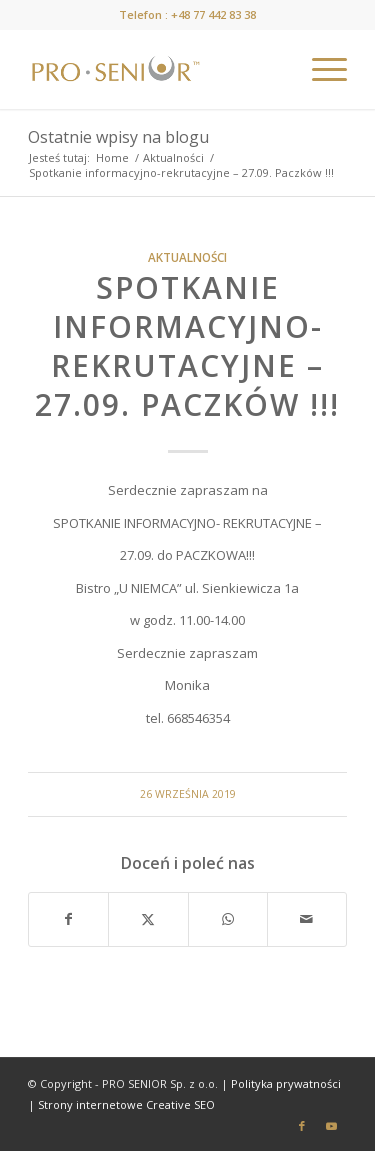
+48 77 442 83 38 (213, 14)
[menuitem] (319, 69)
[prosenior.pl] (155, 69)
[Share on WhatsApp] (228, 919)
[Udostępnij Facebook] (68, 919)
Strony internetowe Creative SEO (126, 1104)
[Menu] (319, 69)
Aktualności (187, 257)
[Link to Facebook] (302, 1126)
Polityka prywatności (286, 1083)
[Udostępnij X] (148, 919)
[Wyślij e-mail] (307, 919)
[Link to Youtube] (332, 1126)
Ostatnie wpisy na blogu (118, 137)
